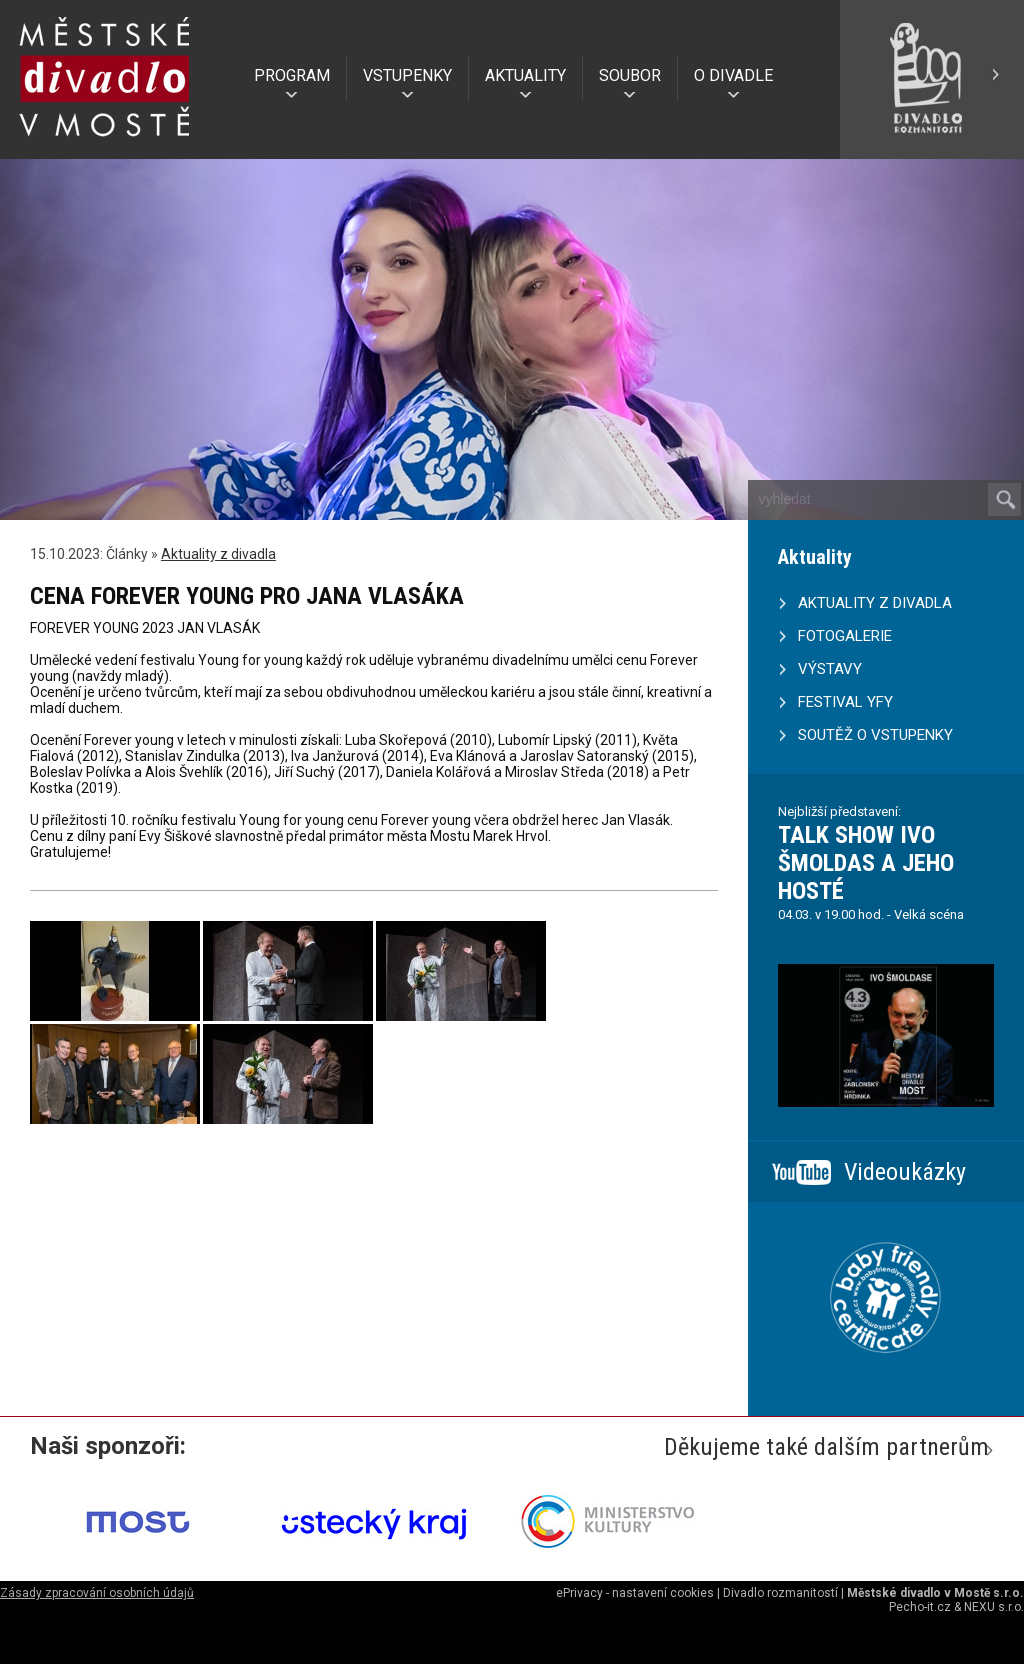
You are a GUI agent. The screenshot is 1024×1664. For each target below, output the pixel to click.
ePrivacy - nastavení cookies (635, 1593)
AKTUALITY (525, 75)
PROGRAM (292, 75)
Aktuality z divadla (218, 554)
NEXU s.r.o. (994, 1607)
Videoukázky (905, 1172)
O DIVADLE (733, 75)
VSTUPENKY (407, 75)
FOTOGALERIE (845, 636)
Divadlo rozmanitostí (780, 1593)
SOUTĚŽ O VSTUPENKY (875, 735)
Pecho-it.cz (920, 1607)
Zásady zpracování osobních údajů (97, 1593)
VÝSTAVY (830, 669)
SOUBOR (630, 75)
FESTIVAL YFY (845, 702)
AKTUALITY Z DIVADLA (875, 603)
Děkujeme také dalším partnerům (826, 1447)
